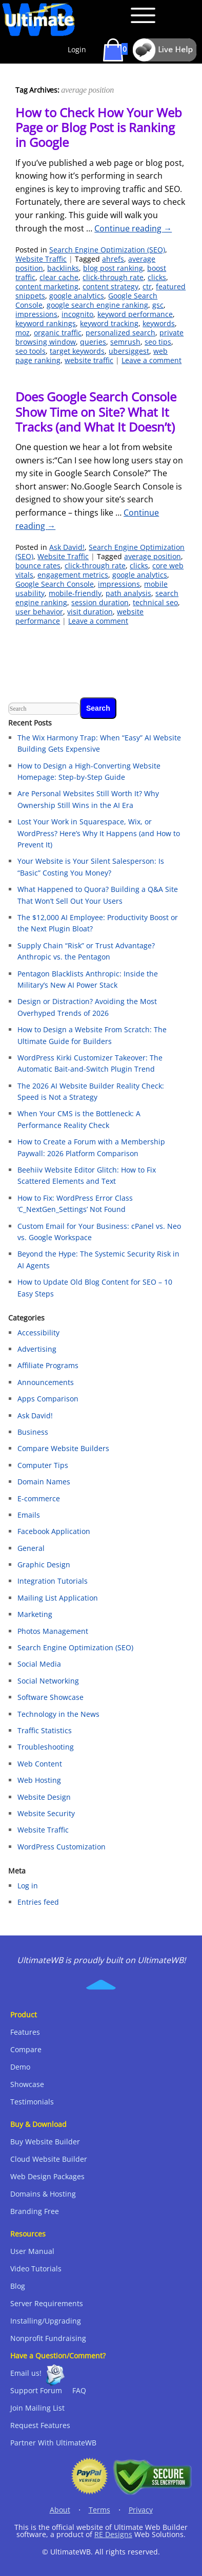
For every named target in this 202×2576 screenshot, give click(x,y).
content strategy (110, 286)
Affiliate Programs (47, 1365)
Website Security (46, 1813)
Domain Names (43, 1481)
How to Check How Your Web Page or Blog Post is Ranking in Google (98, 127)
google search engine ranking (97, 305)
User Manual (32, 2251)
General (31, 1548)
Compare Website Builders (63, 1448)
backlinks (63, 268)
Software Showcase (50, 1697)
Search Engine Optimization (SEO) (107, 249)
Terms (99, 2510)
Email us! (26, 2373)
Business (32, 1432)
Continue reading (133, 228)
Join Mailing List (37, 2408)
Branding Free (34, 2211)
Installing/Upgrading (45, 2321)
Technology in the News (58, 1714)
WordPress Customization (61, 1846)
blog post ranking (113, 268)
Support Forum (36, 2390)
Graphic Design (43, 1564)
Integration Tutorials (52, 1581)
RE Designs (113, 2534)
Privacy (141, 2510)
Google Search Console (54, 584)
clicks (157, 277)
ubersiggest (129, 351)
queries (93, 342)
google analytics (76, 296)
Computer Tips (42, 1465)
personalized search (120, 332)
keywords (159, 323)
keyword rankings (45, 323)
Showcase (27, 2084)
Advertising (36, 1349)
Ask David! (67, 547)
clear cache (58, 277)
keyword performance (135, 314)
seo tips (158, 342)
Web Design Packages (47, 2176)
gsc (158, 305)
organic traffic (58, 332)
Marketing (34, 1614)
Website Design (44, 1797)
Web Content (39, 1764)
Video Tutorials (36, 2268)
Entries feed (38, 1902)
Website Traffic (41, 259)
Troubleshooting (45, 1747)
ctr (147, 286)
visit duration (90, 611)
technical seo (155, 602)
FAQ (79, 2390)
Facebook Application (53, 1531)
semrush (125, 342)
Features (25, 2032)
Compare (26, 2049)
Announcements (45, 1382)
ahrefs (113, 259)
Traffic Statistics (44, 1730)
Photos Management (52, 1631)
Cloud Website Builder (48, 2159)
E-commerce (38, 1498)
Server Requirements (46, 2303)
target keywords (77, 351)
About (60, 2510)
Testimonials (32, 2101)
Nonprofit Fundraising (48, 2338)
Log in (27, 1885)
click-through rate (113, 277)
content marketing (46, 286)
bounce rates (37, 565)
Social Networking (48, 1681)
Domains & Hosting (43, 2194)
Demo (20, 2067)
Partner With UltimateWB (53, 2442)
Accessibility (38, 1332)
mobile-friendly (75, 593)
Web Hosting (39, 1780)
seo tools (30, 351)
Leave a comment (151, 360)
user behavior (39, 611)
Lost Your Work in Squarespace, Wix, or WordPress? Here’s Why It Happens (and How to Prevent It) (98, 833)
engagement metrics (72, 575)
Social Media (39, 1664)
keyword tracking (109, 323)
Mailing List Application (57, 1598)
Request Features (40, 2425)
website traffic (89, 360)
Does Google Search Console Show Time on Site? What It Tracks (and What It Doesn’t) (95, 411)
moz (22, 332)
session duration (100, 602)
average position (152, 556)
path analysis (128, 593)
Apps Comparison (47, 1398)
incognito (77, 314)
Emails (28, 1515)
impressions (36, 314)
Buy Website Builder (45, 2141)
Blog (17, 2286)
